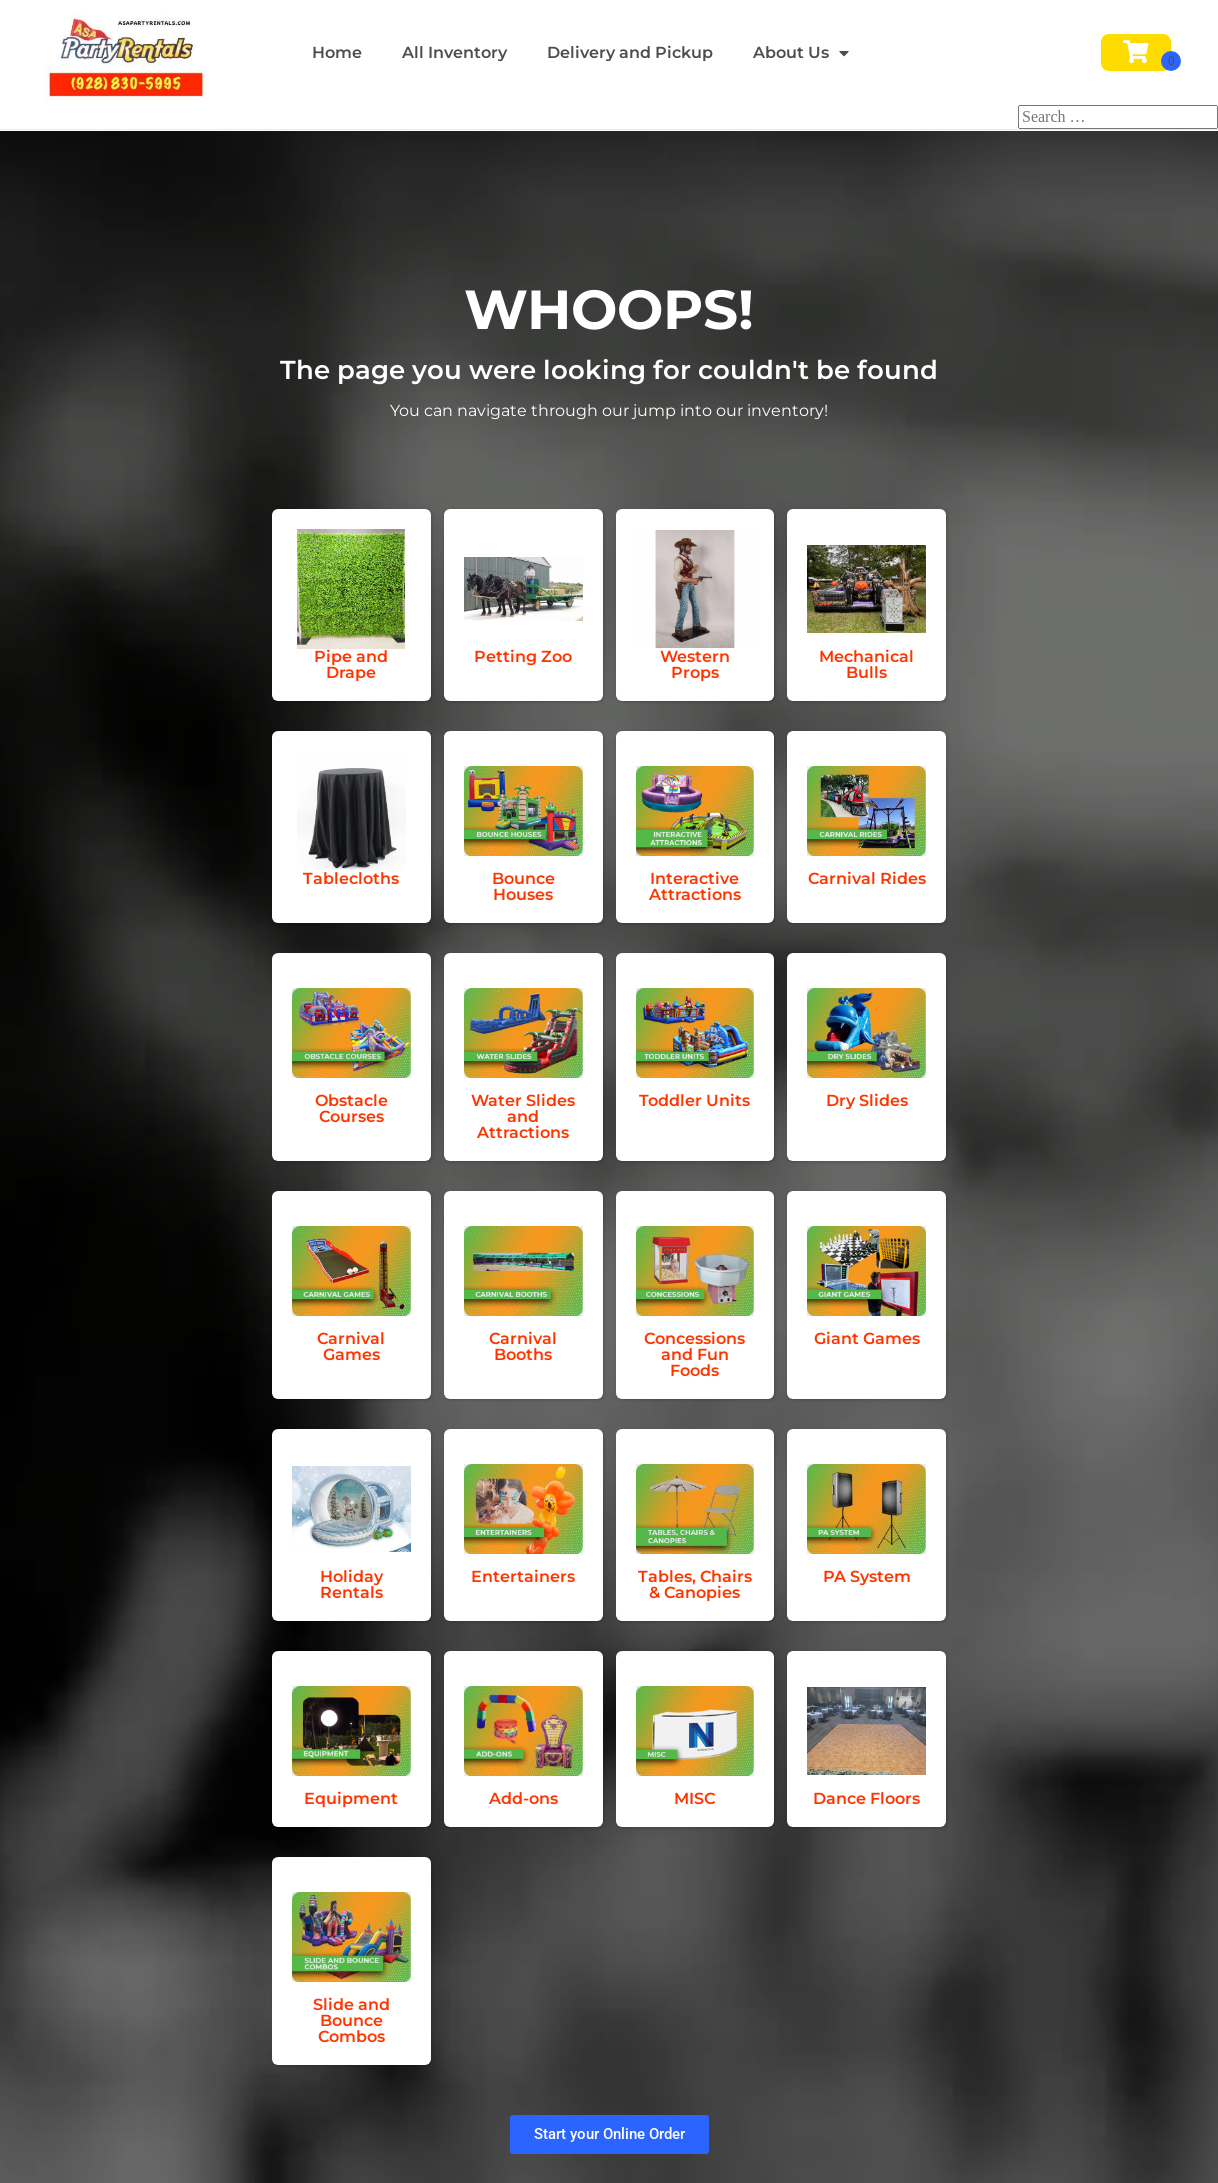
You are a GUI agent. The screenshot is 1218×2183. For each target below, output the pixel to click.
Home (337, 52)
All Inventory (454, 52)
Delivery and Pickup (630, 52)
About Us (801, 53)
